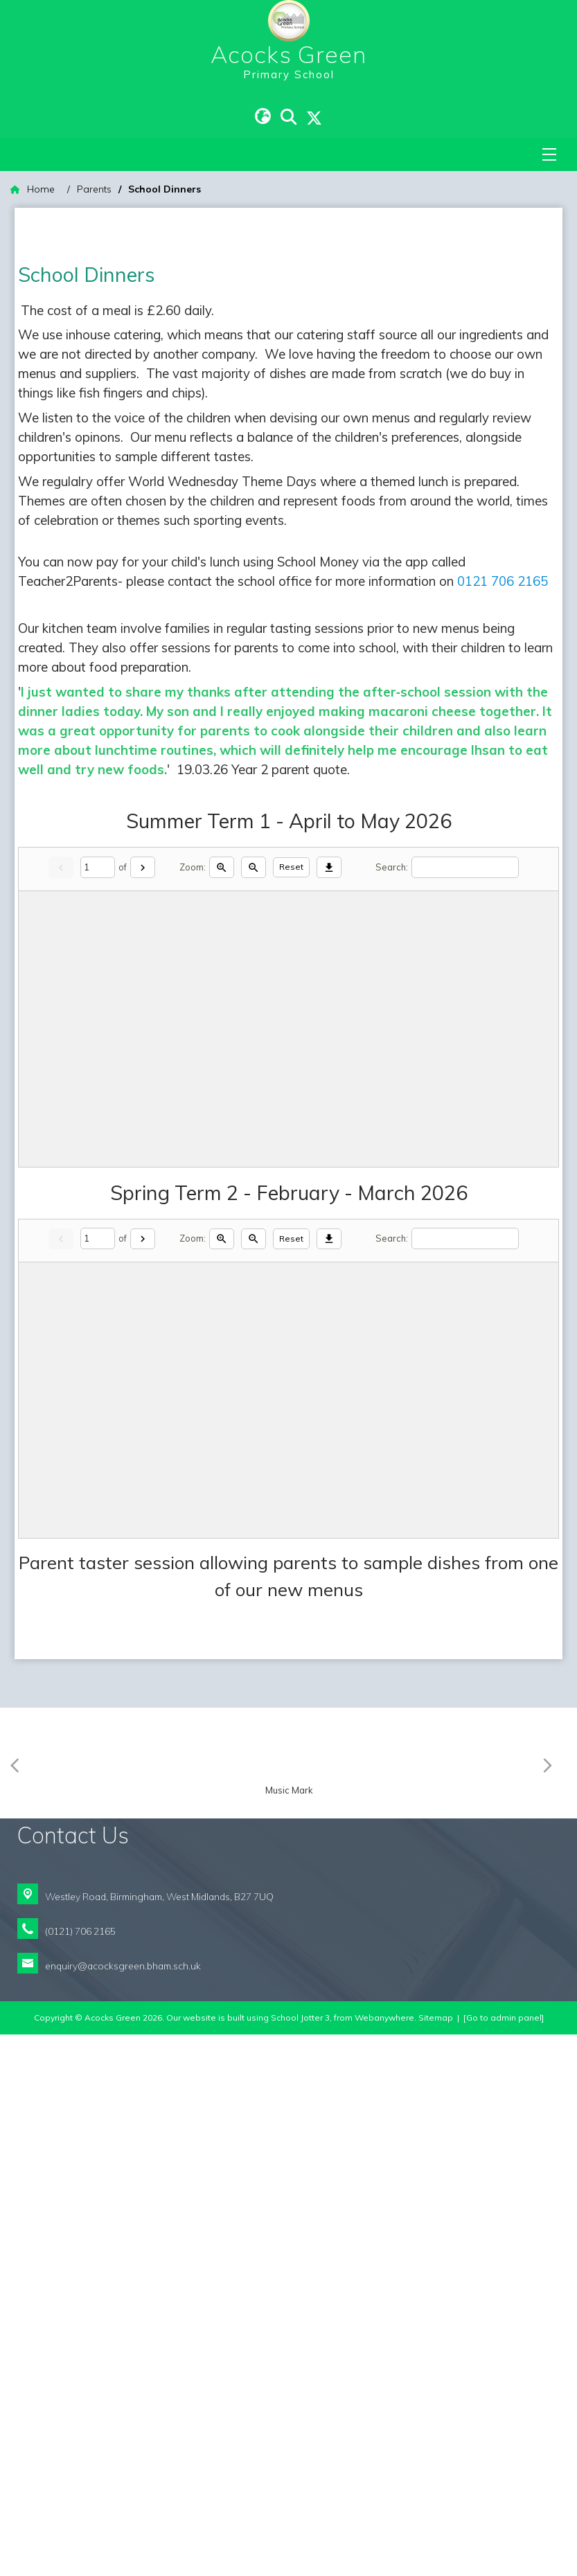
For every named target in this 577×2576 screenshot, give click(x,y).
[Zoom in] (221, 1004)
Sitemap (435, 2559)
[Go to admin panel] (503, 2559)
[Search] (465, 1004)
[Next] (142, 1004)
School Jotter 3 (300, 2559)
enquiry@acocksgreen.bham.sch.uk (123, 2507)
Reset (291, 1004)
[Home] (32, 189)
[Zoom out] (253, 1004)
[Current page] (97, 1004)
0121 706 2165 (502, 718)
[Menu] (549, 154)
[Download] (329, 1004)
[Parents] (94, 189)
